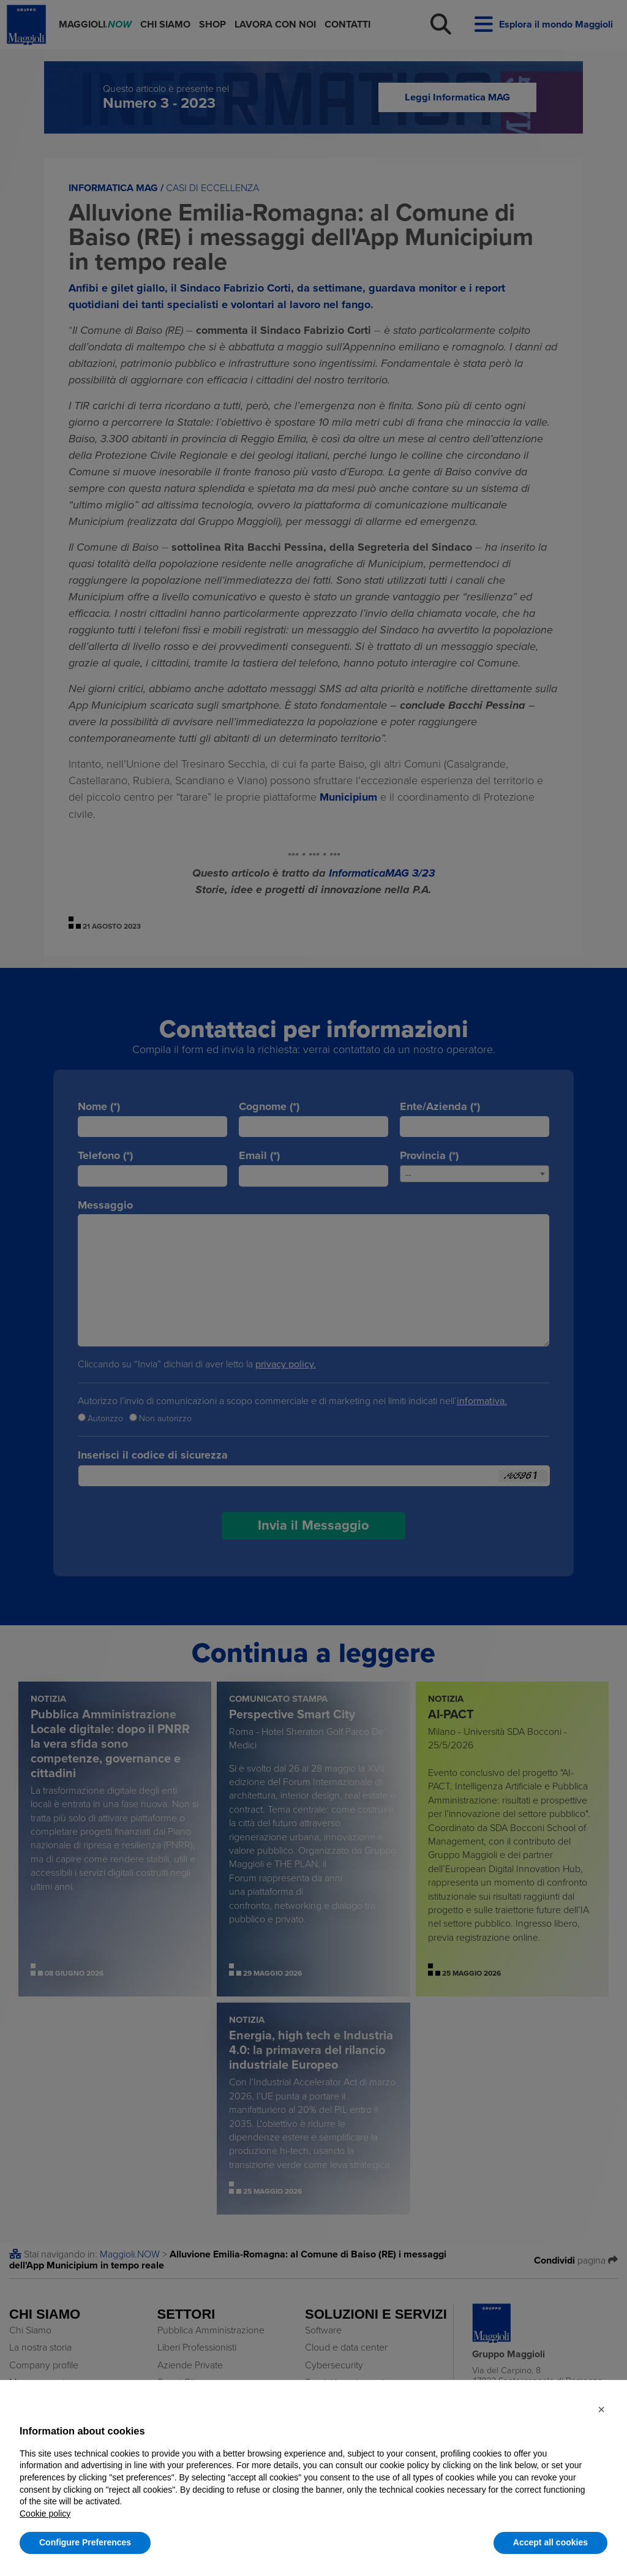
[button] (601, 2409)
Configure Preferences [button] (85, 2542)
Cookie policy (45, 2513)
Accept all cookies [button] (550, 2542)
